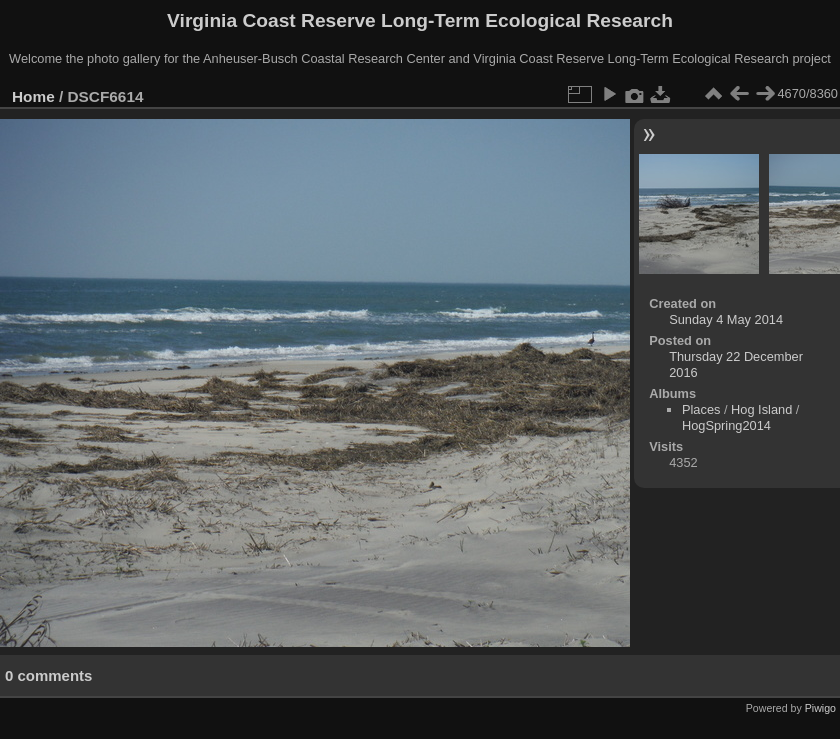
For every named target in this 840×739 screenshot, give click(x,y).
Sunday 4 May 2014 (726, 319)
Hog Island (761, 409)
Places (701, 409)
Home (33, 96)
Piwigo (820, 708)
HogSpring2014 (726, 425)
